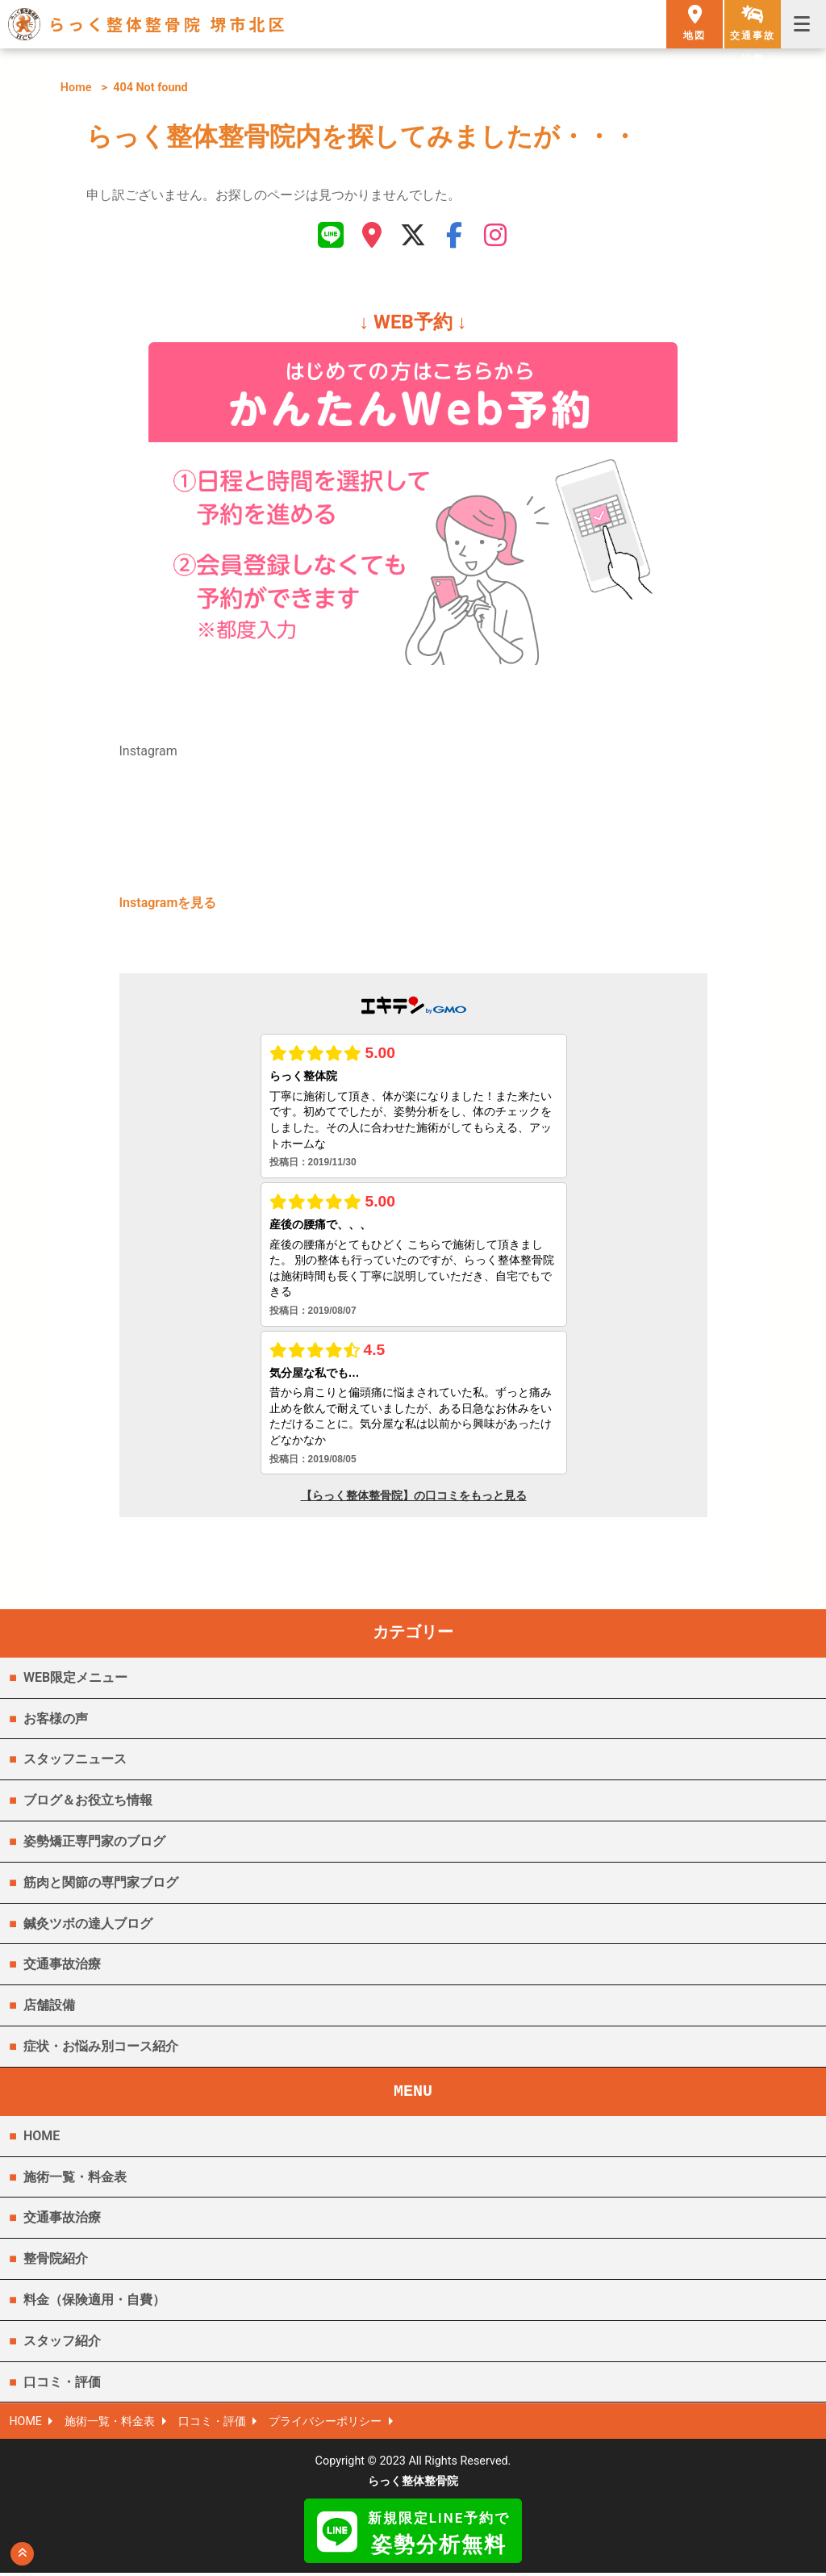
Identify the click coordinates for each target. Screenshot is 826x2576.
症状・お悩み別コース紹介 (100, 2049)
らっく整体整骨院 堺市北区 (168, 24)
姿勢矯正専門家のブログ (94, 1844)
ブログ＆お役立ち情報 (87, 1803)
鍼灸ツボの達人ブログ (87, 1926)
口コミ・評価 (62, 2384)
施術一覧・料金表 (75, 2179)
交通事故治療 (62, 1967)
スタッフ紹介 (62, 2343)
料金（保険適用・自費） (94, 2302)
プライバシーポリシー (326, 2425)
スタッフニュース (75, 1762)
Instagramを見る (168, 906)
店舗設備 (49, 2008)
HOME (41, 2138)
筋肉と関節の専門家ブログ (100, 1884)
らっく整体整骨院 (413, 2484)
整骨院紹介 (55, 2261)
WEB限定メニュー (75, 1679)
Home (76, 87)
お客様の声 (55, 1721)
